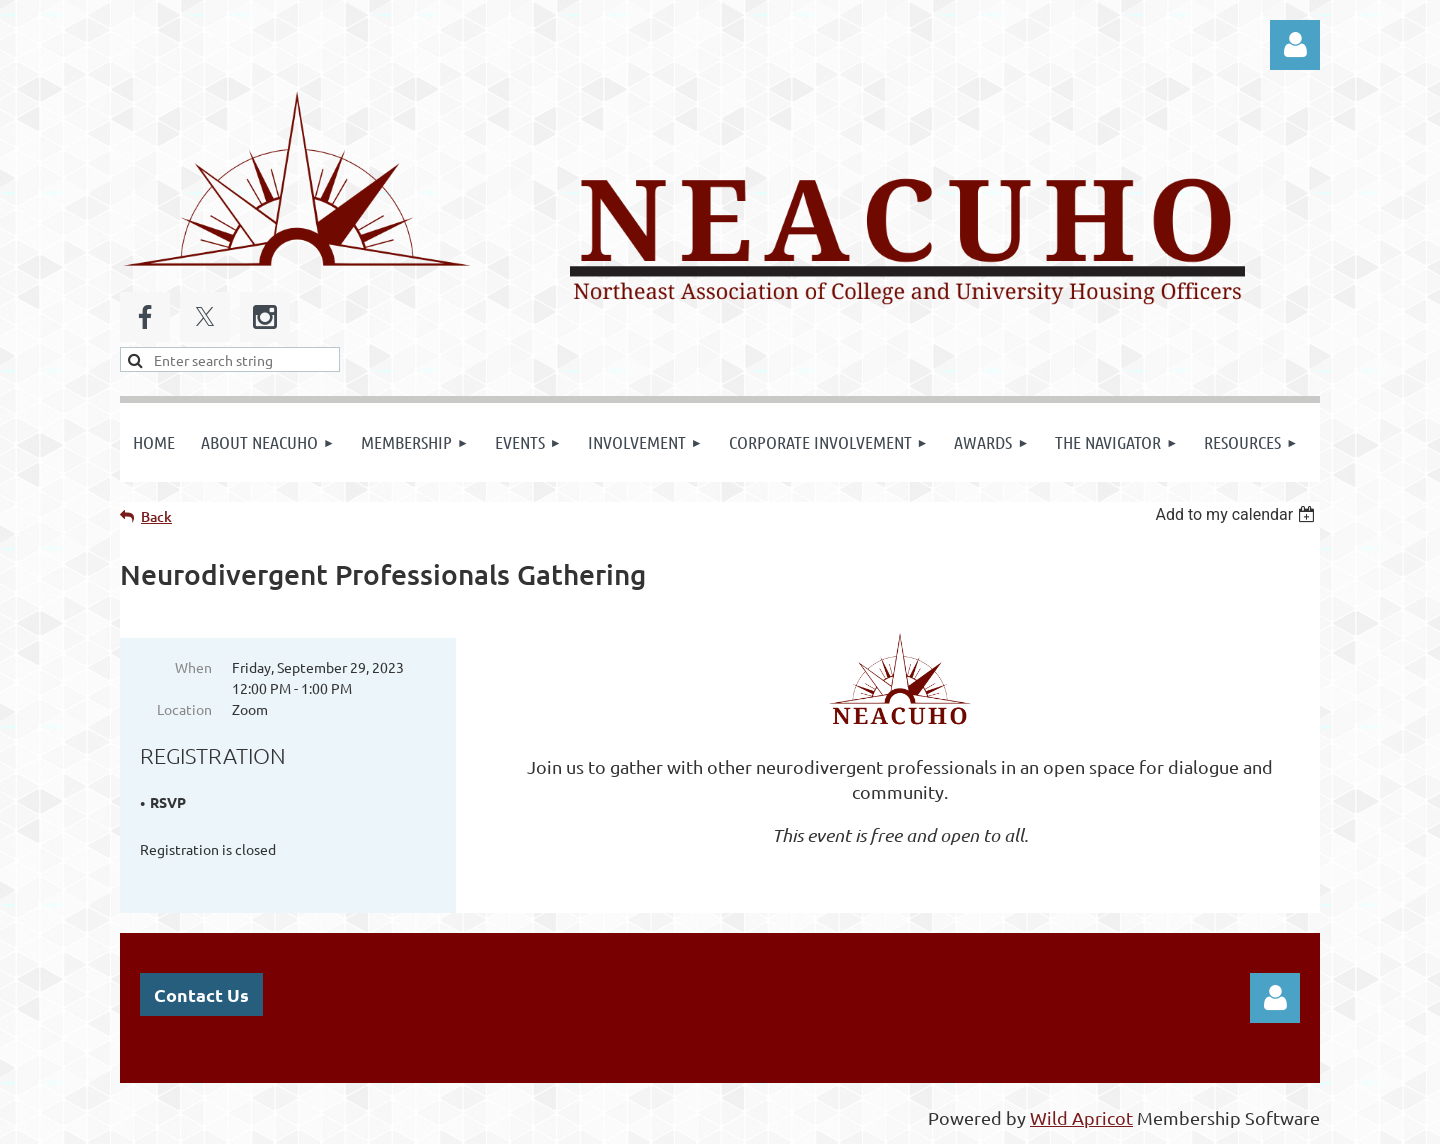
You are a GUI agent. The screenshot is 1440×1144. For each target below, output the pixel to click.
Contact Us (201, 995)
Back (156, 516)
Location (184, 709)
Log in (1295, 45)
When (193, 667)
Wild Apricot (1081, 1118)
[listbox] (1237, 514)
